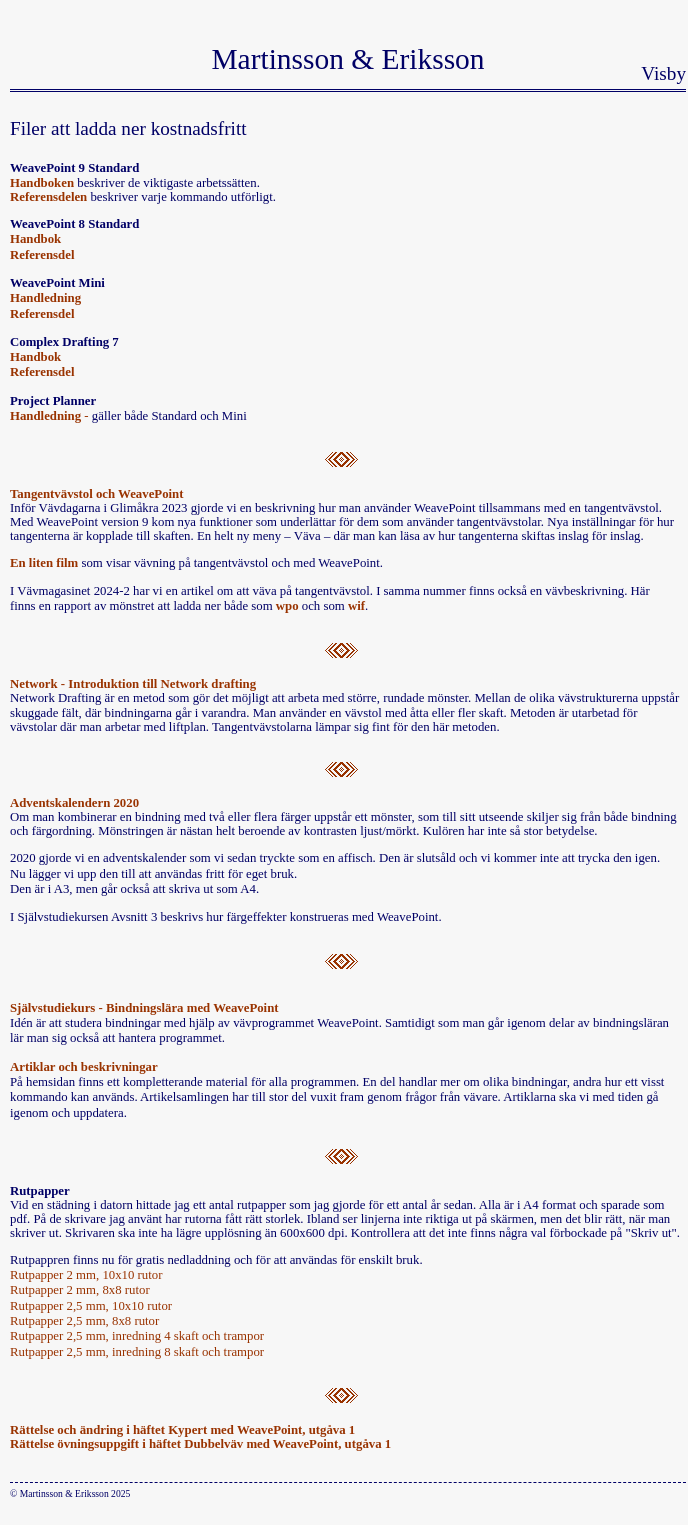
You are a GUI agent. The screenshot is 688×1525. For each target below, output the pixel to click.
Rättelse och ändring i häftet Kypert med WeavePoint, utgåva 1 (182, 1430)
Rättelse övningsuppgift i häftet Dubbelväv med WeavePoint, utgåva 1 (200, 1444)
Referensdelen (48, 197)
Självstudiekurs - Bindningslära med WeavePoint (144, 1008)
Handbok (35, 239)
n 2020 (121, 803)
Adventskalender (56, 803)
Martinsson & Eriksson (347, 59)
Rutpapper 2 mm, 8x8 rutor (80, 1290)
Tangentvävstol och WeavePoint (96, 494)
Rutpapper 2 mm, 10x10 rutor (86, 1275)
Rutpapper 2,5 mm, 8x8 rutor (84, 1321)
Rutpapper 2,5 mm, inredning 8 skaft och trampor (137, 1352)
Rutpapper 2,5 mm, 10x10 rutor (91, 1306)
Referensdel (42, 255)
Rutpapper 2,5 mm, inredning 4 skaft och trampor (137, 1336)
